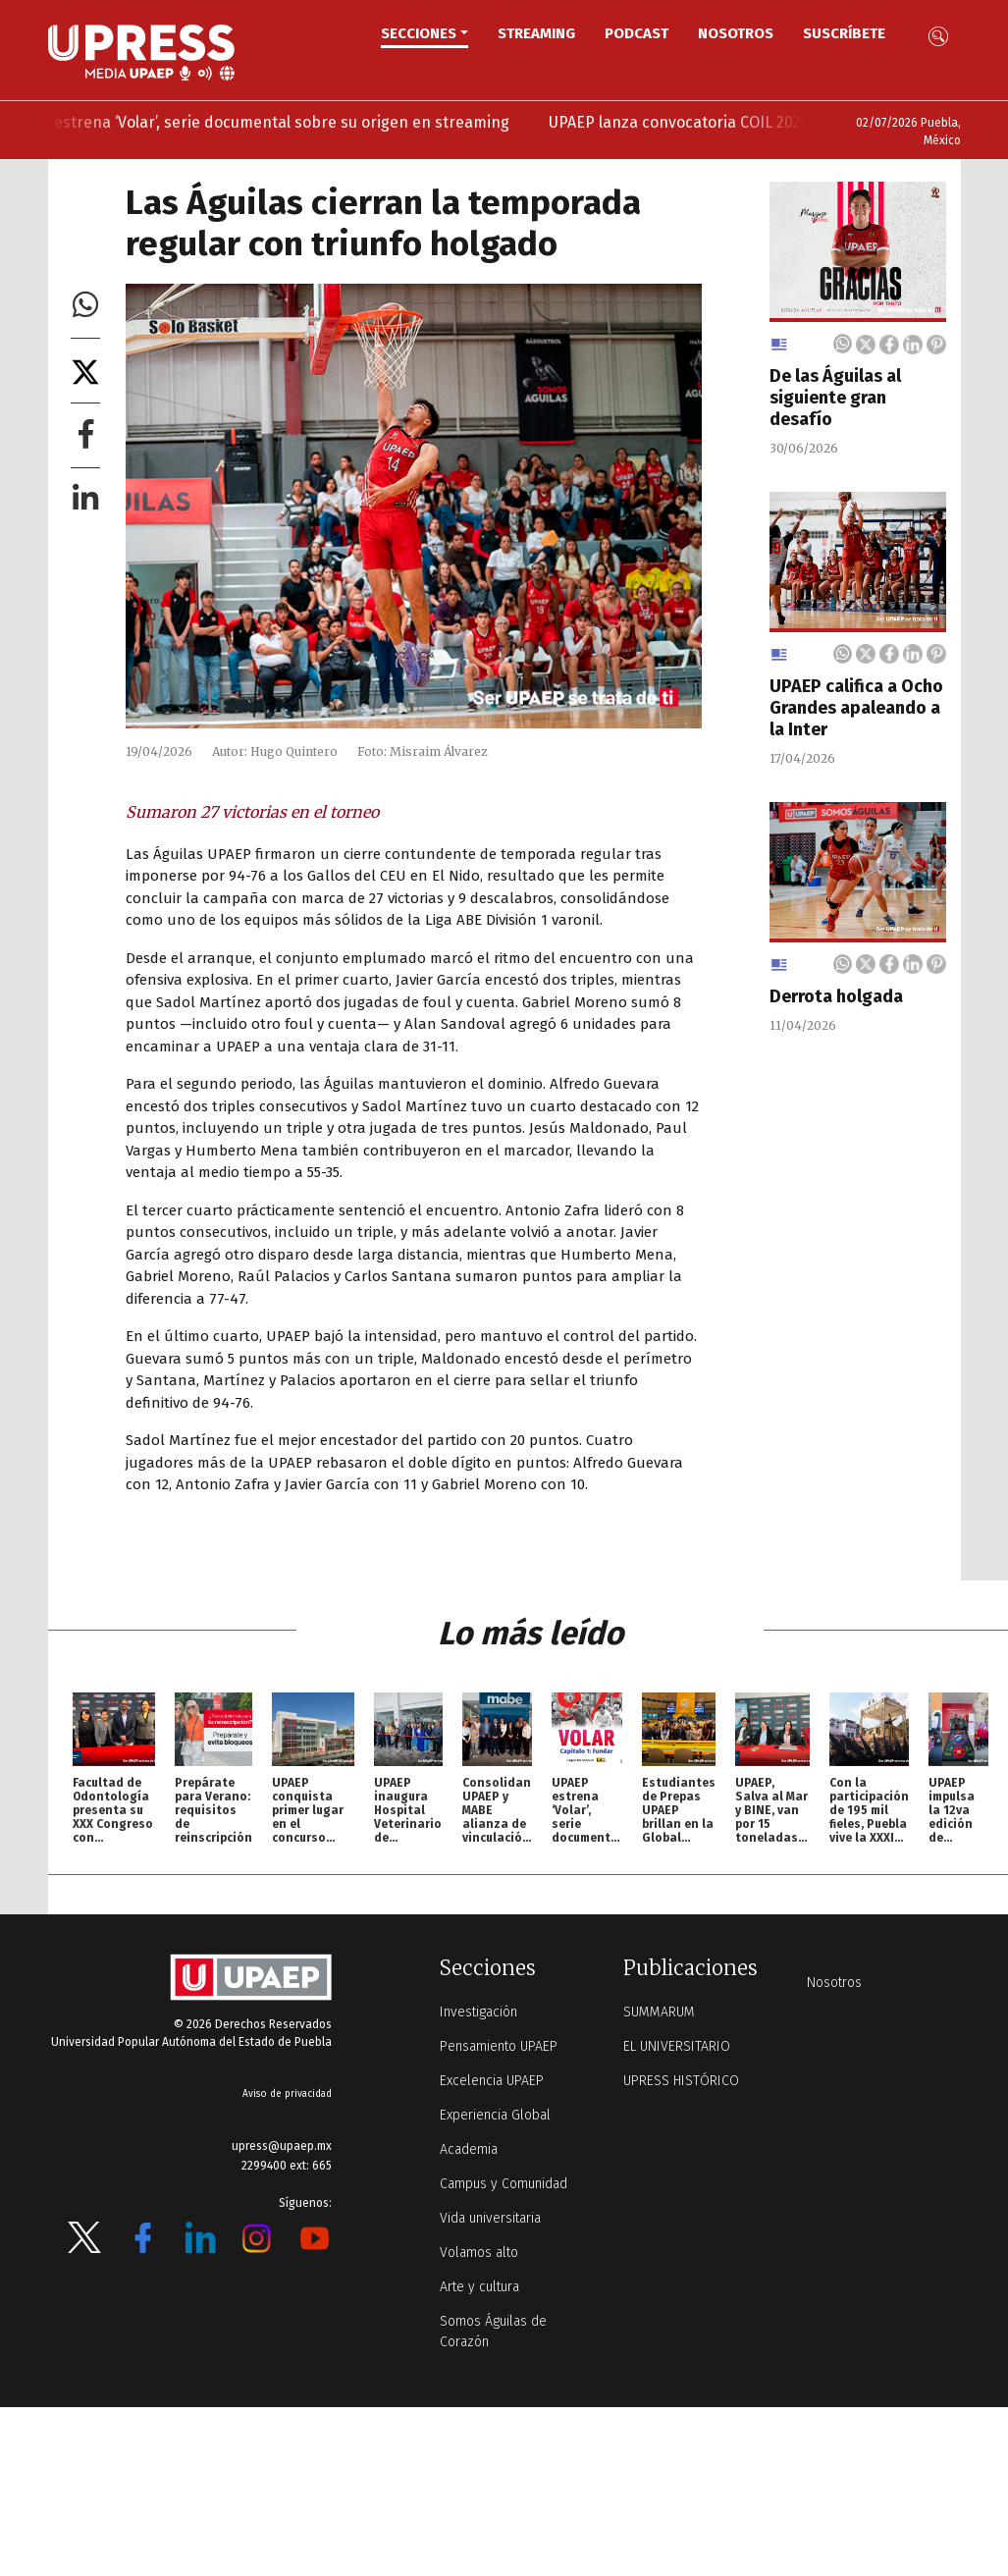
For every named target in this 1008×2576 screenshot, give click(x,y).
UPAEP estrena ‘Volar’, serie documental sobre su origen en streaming (289, 122)
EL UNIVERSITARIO (676, 2046)
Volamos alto (479, 2252)
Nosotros (735, 33)
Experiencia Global (495, 2115)
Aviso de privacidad (287, 2094)
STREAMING (536, 33)
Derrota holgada (836, 996)
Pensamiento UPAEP (498, 2046)
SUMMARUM (659, 2012)
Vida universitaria (490, 2218)
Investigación (478, 2012)
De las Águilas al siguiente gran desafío (835, 397)
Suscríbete (844, 33)
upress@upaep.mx (282, 2146)
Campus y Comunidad (503, 2183)
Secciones (418, 33)
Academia (469, 2149)
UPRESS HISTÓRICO (681, 2080)
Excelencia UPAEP (492, 2080)
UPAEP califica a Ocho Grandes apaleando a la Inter (856, 707)
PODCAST (636, 33)
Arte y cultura (479, 2287)
